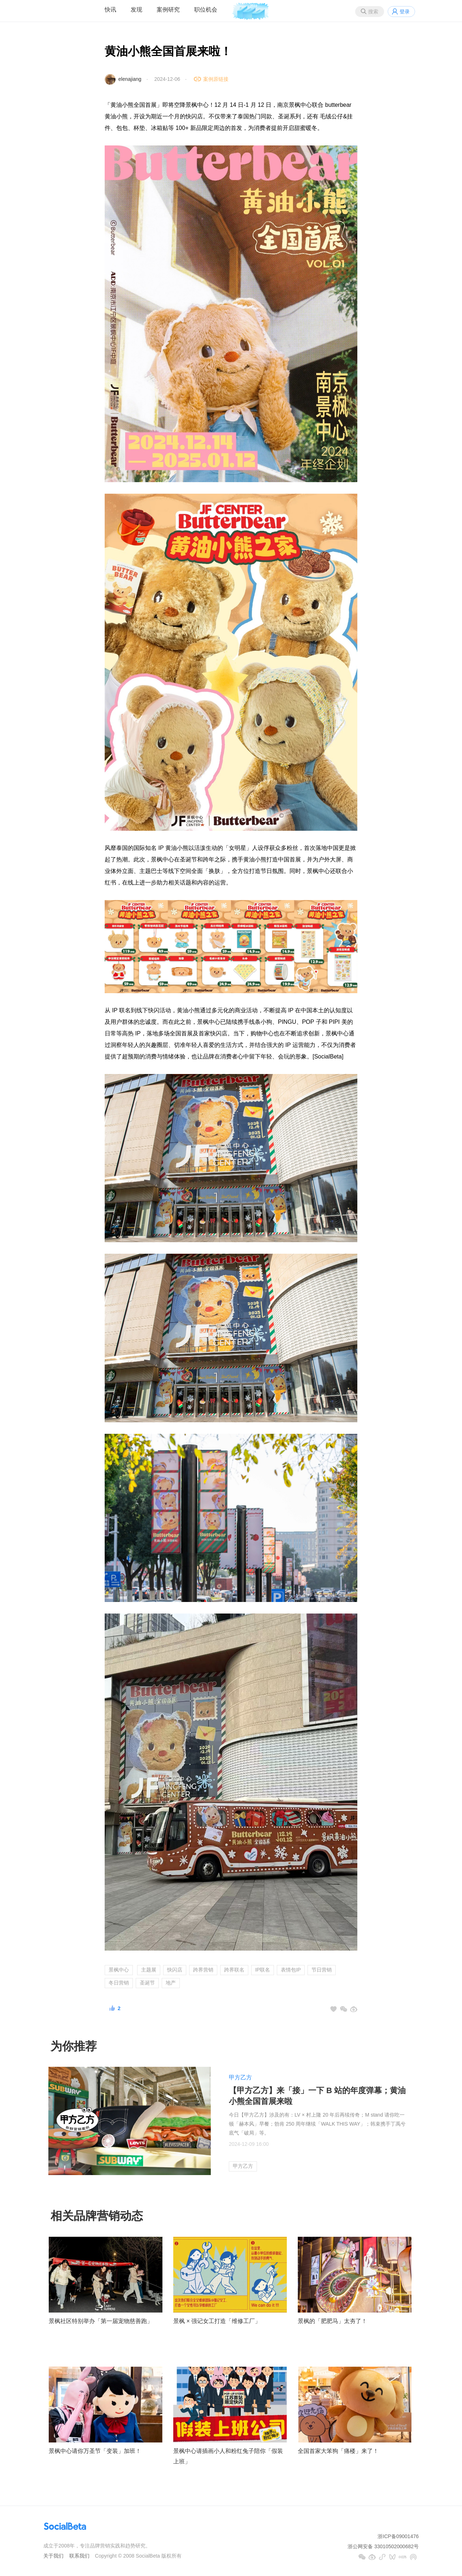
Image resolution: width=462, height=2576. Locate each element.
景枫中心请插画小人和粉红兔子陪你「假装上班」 (228, 2456)
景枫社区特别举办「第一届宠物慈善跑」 (101, 2321)
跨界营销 (203, 1970)
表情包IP (291, 1970)
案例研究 (168, 9)
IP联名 (262, 1970)
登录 (405, 11)
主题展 (148, 1970)
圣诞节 (147, 1983)
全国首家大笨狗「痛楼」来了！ (338, 2451)
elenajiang (129, 79)
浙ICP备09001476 (398, 2536)
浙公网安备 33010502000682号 (383, 2546)
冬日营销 (119, 1983)
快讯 (110, 9)
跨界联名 (234, 1970)
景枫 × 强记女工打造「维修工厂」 (217, 2321)
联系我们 (79, 2556)
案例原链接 (215, 79)
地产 (171, 1983)
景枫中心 (119, 1970)
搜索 (373, 11)
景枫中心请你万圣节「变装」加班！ (95, 2451)
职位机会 (205, 9)
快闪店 (174, 1970)
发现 (136, 9)
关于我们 (53, 2556)
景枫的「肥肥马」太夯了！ (332, 2321)
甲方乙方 (240, 2077)
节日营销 (321, 1970)
